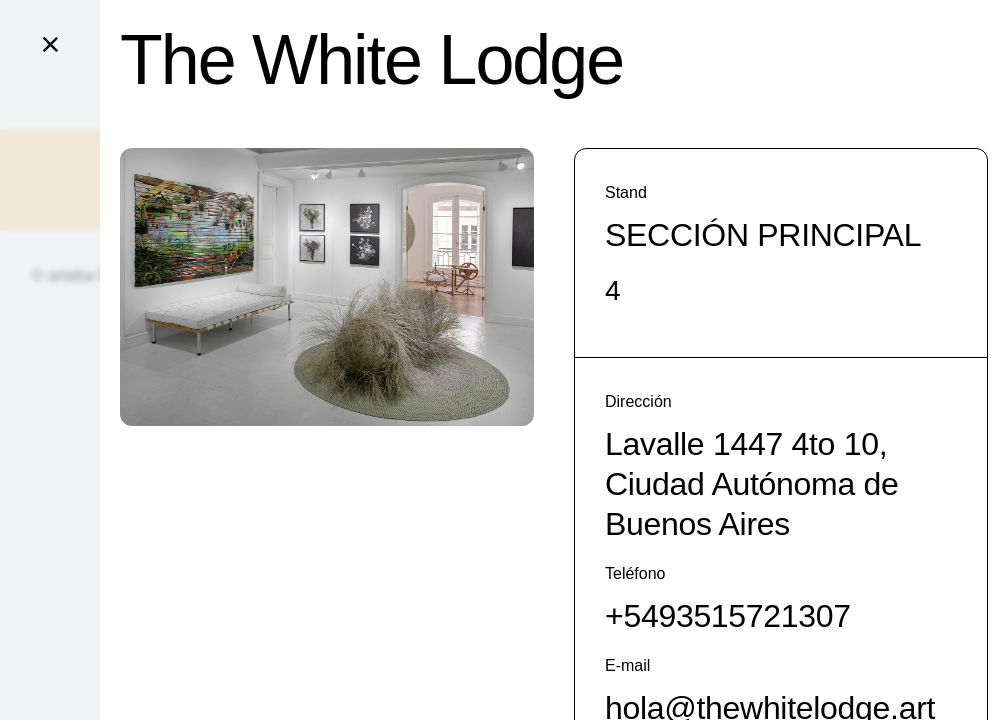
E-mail (627, 665)
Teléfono (635, 573)
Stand (626, 192)
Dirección (638, 401)
